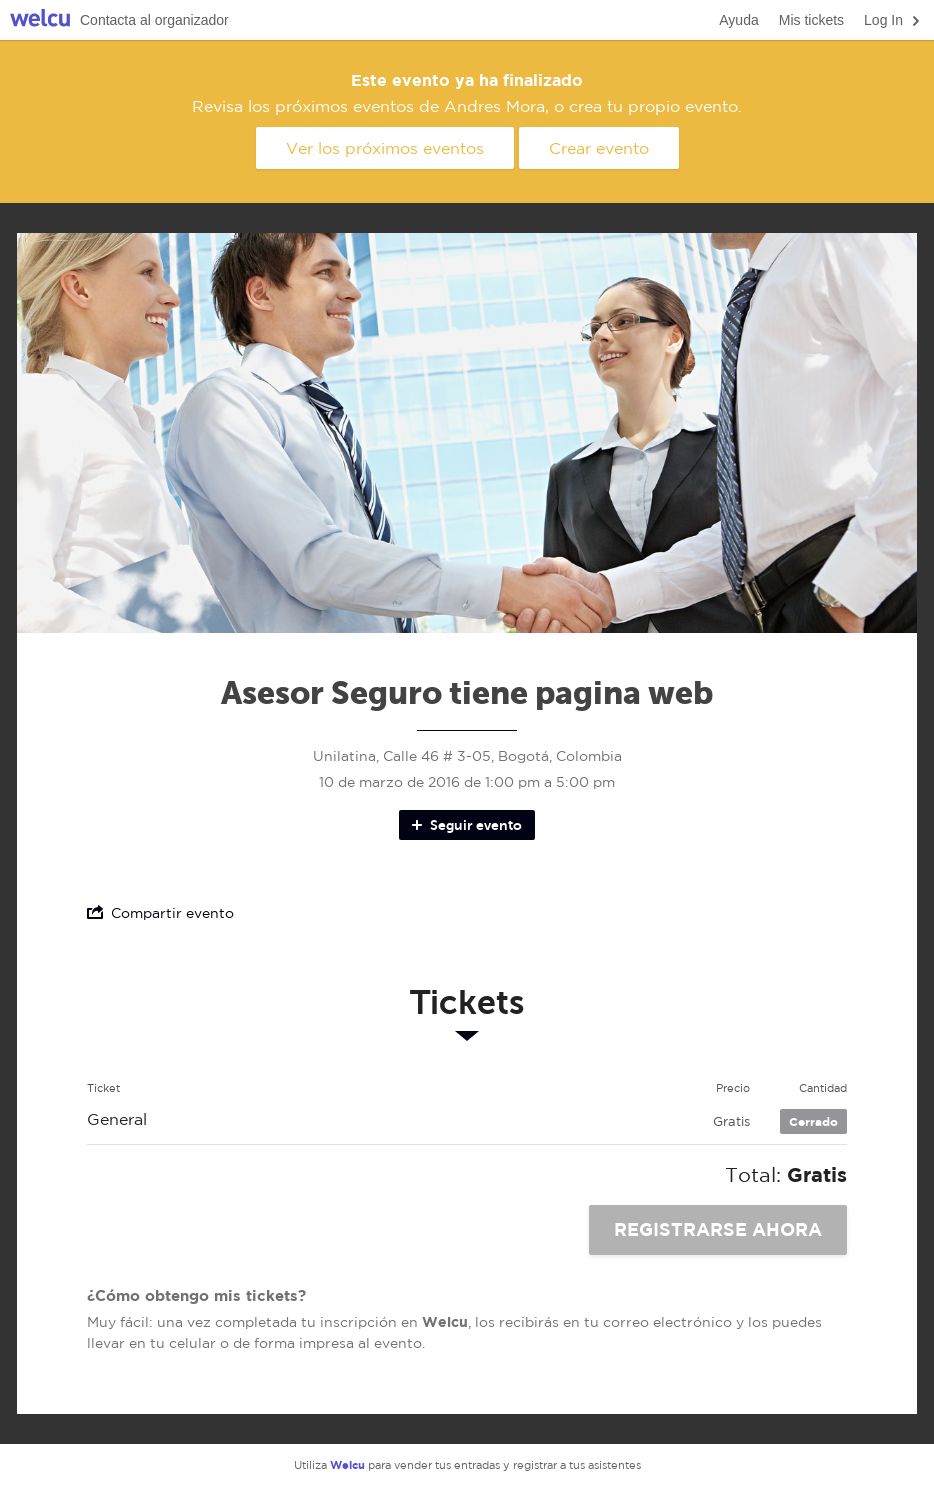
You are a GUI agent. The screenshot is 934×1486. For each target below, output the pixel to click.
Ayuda (738, 20)
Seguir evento (465, 825)
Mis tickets (811, 20)
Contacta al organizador (154, 20)
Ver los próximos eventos (385, 148)
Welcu (40, 20)
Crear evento (599, 148)
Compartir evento (160, 912)
